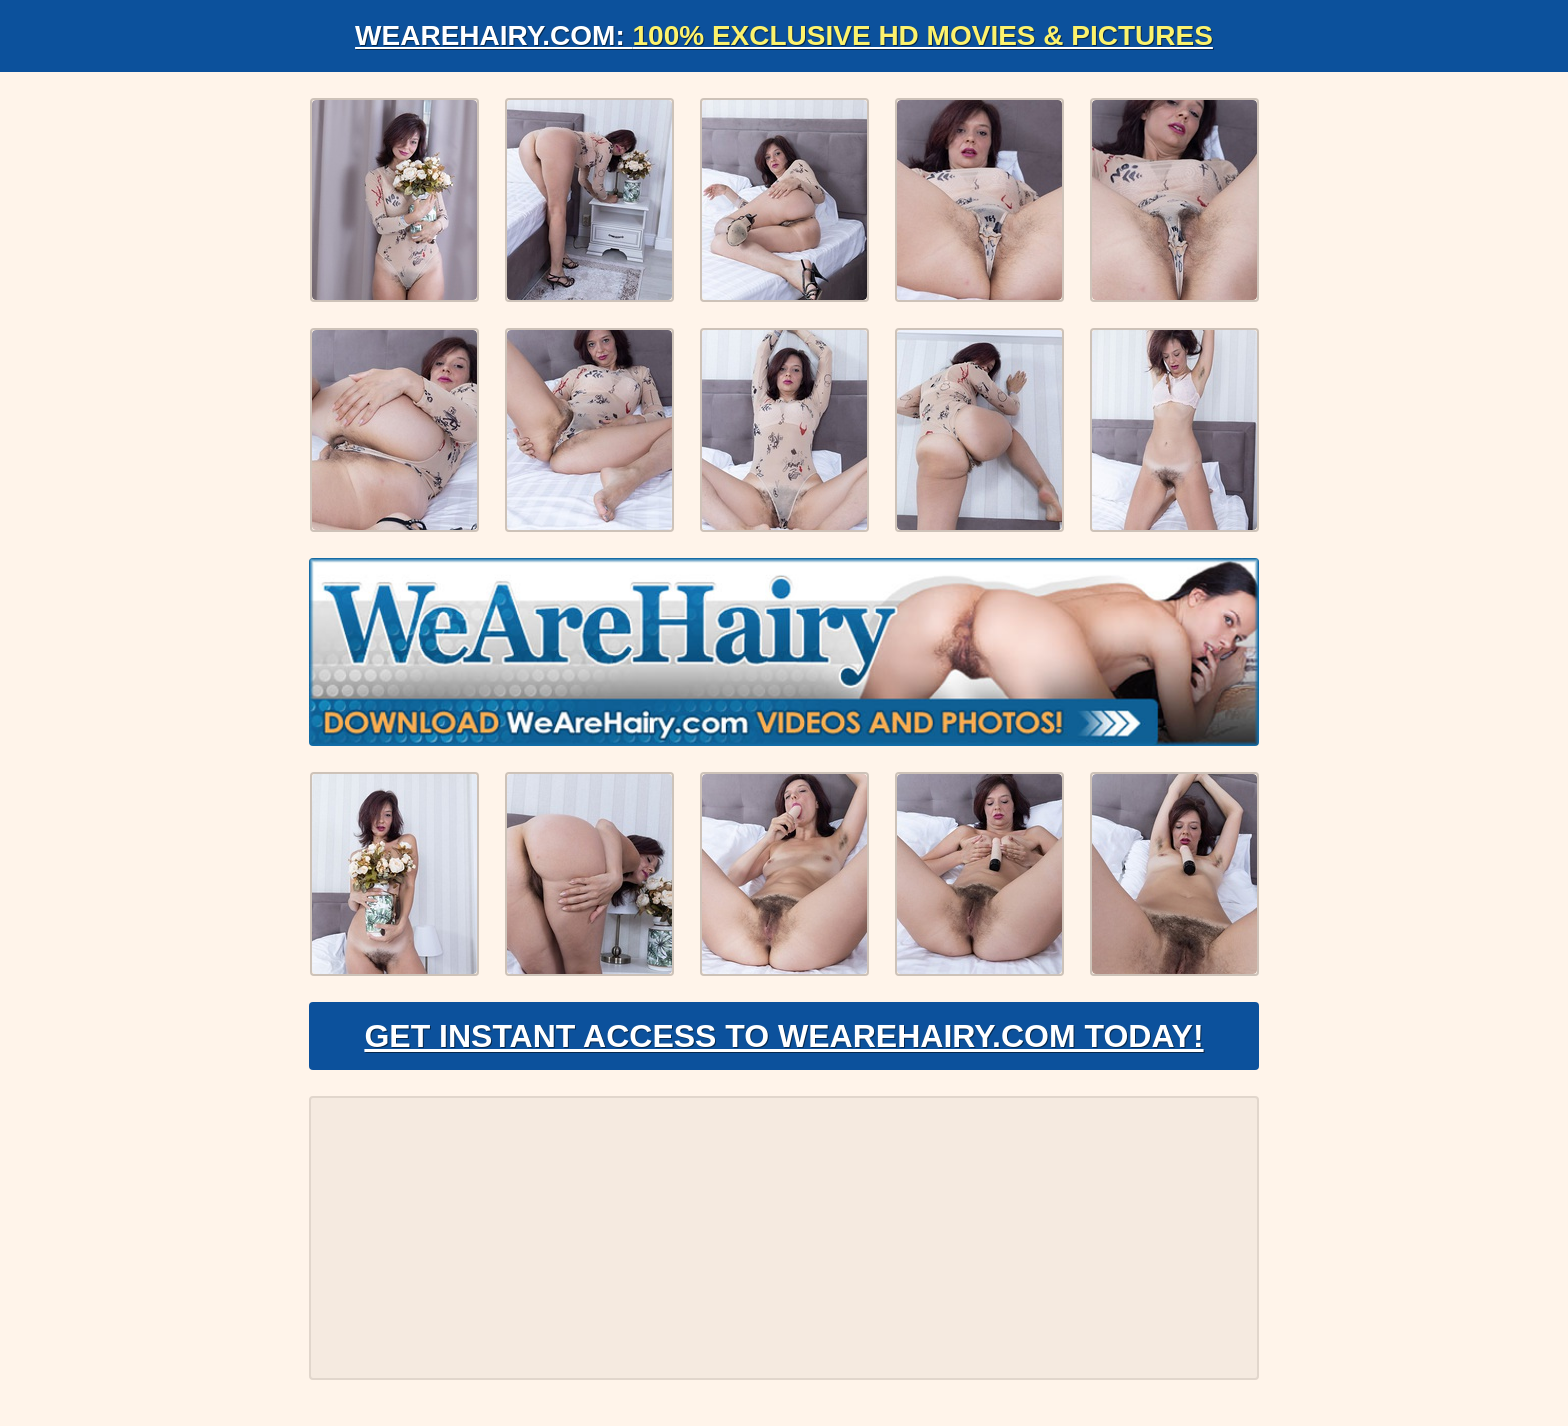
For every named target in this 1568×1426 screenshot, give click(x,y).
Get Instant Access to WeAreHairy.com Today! (783, 1036)
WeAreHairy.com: (784, 35)
